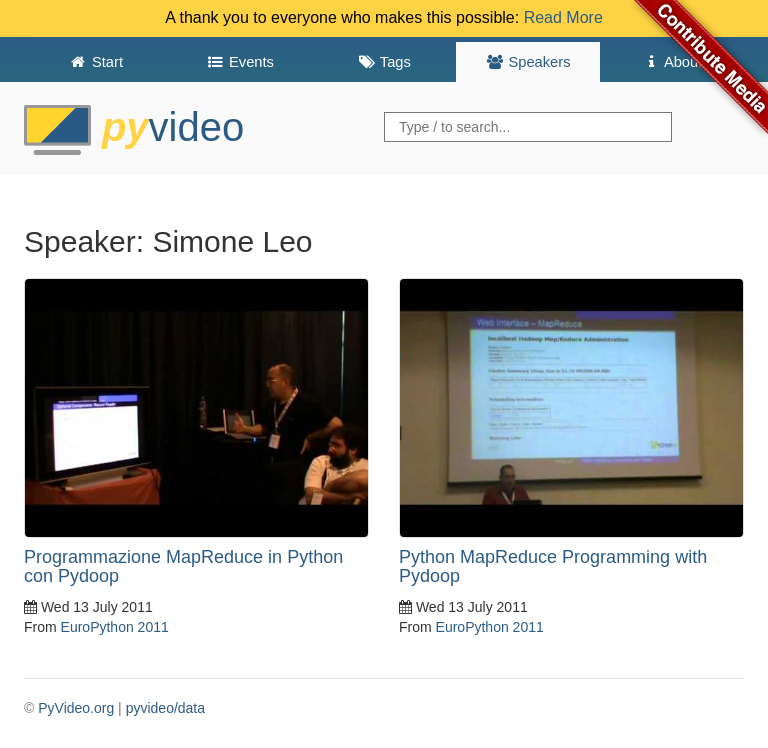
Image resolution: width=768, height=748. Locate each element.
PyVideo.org (76, 708)
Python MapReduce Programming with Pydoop (553, 567)
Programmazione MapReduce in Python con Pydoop (183, 567)
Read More (563, 17)
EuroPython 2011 (115, 627)
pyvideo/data (165, 708)
